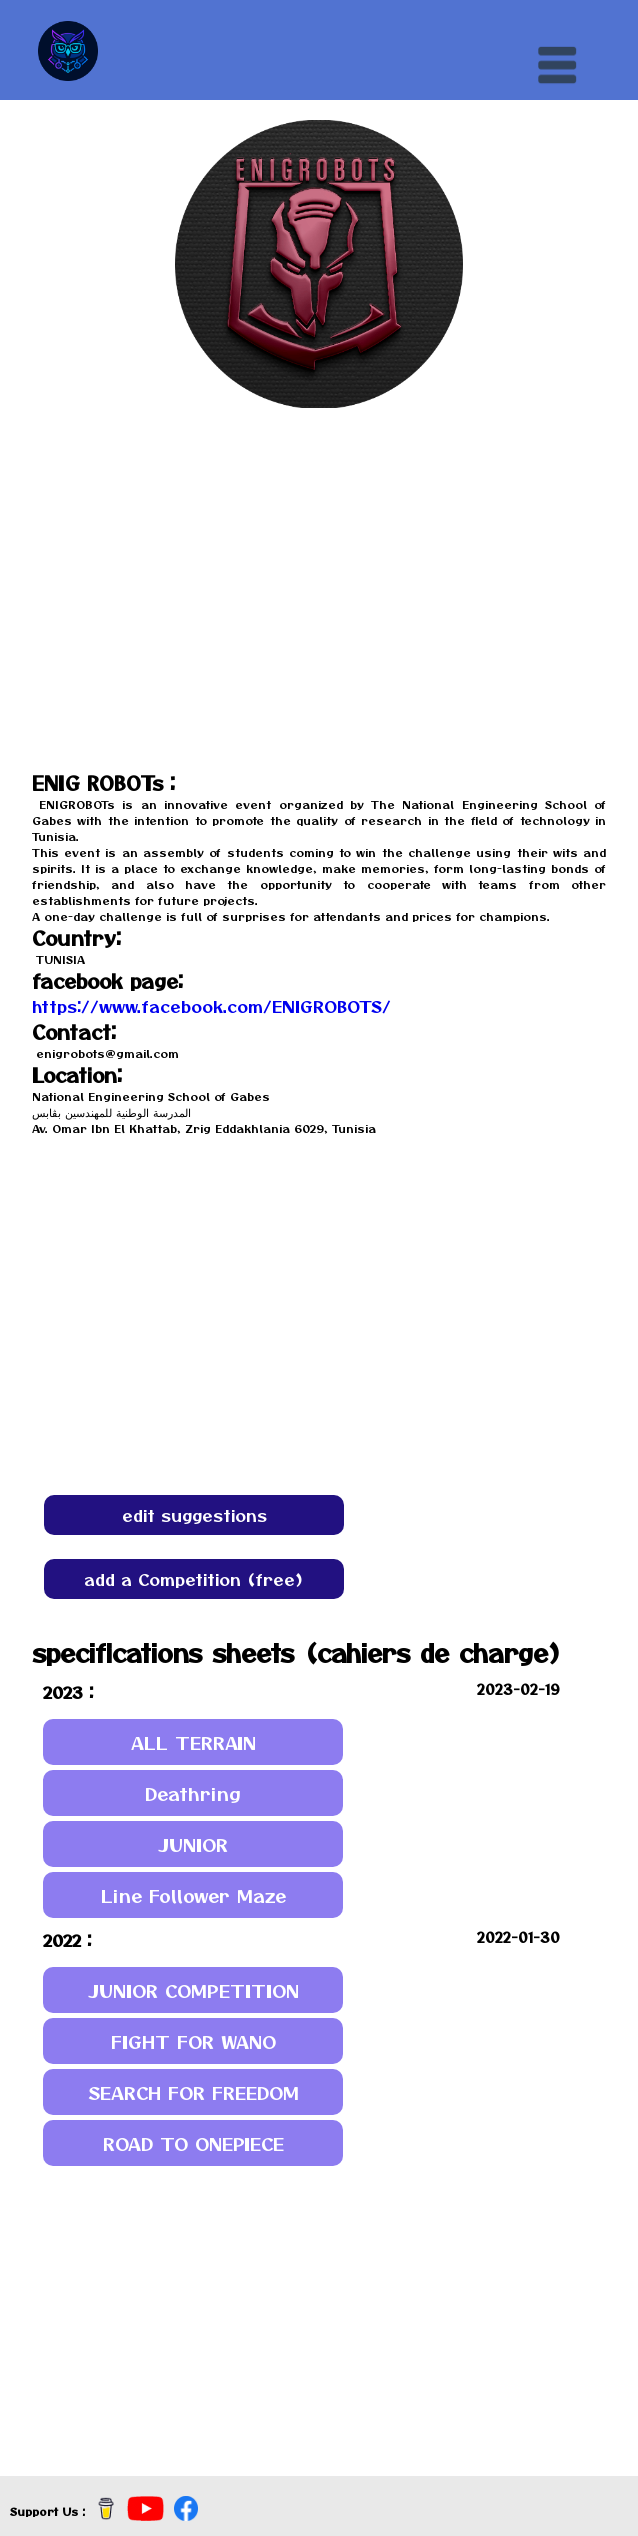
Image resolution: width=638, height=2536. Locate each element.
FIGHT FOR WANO (193, 2041)
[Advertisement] (319, 2316)
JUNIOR (193, 1844)
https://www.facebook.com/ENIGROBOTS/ (211, 1006)
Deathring (193, 1793)
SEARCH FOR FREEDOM (193, 2092)
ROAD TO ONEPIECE (193, 2143)
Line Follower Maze (193, 1895)
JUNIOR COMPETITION (193, 1990)
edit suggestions (194, 1515)
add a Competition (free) (194, 1579)
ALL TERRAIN (193, 1742)
